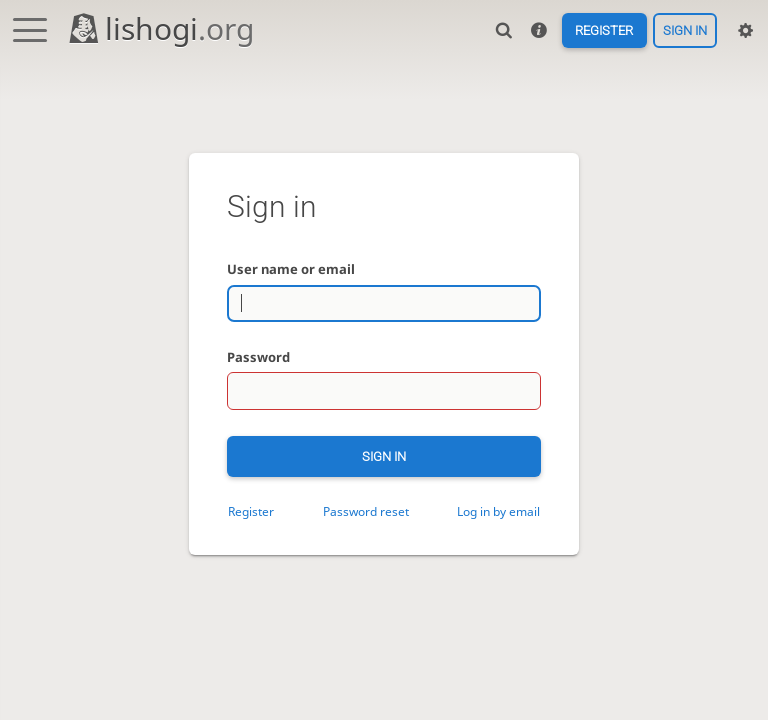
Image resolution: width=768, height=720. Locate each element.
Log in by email (498, 511)
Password (258, 357)
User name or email (291, 269)
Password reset (366, 511)
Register (604, 30)
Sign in (685, 30)
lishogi (160, 28)
